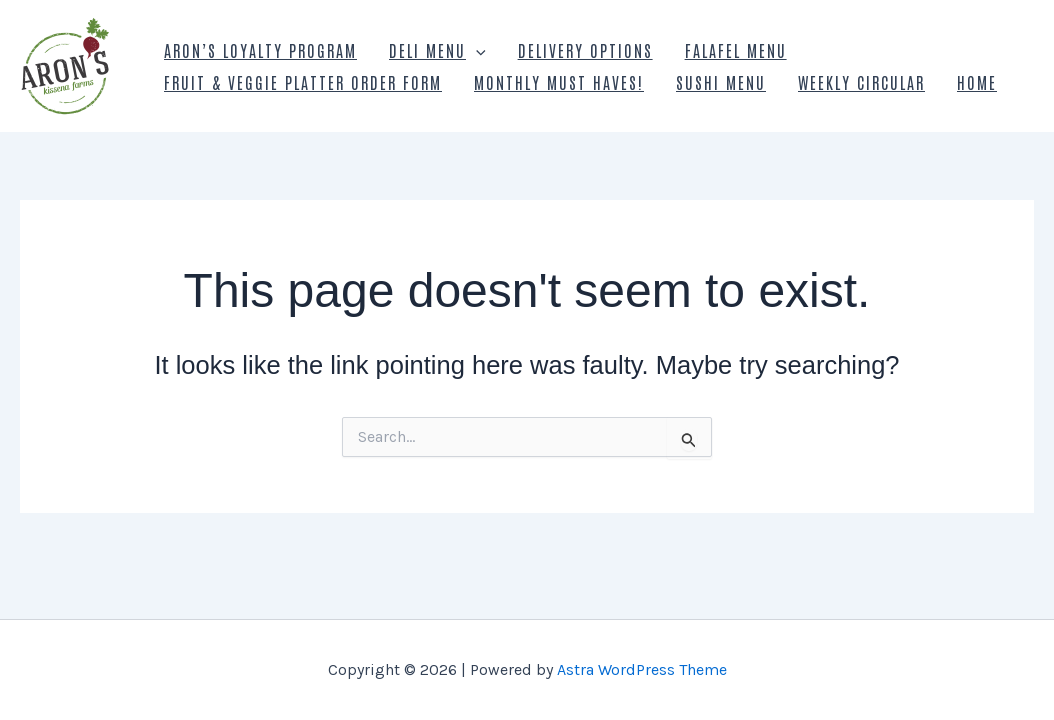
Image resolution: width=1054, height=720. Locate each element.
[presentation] (476, 50)
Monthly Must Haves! (559, 82)
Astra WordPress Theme (642, 669)
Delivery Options (585, 50)
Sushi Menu (721, 82)
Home (977, 82)
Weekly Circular (861, 82)
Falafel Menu (736, 50)
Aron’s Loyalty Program (260, 50)
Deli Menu (437, 50)
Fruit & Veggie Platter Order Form (303, 82)
